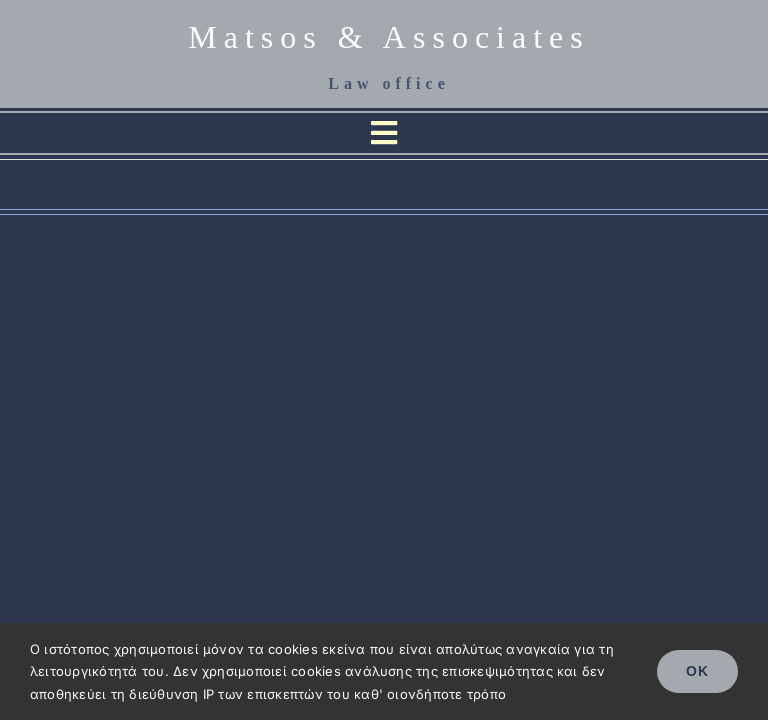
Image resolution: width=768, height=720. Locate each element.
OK (697, 671)
